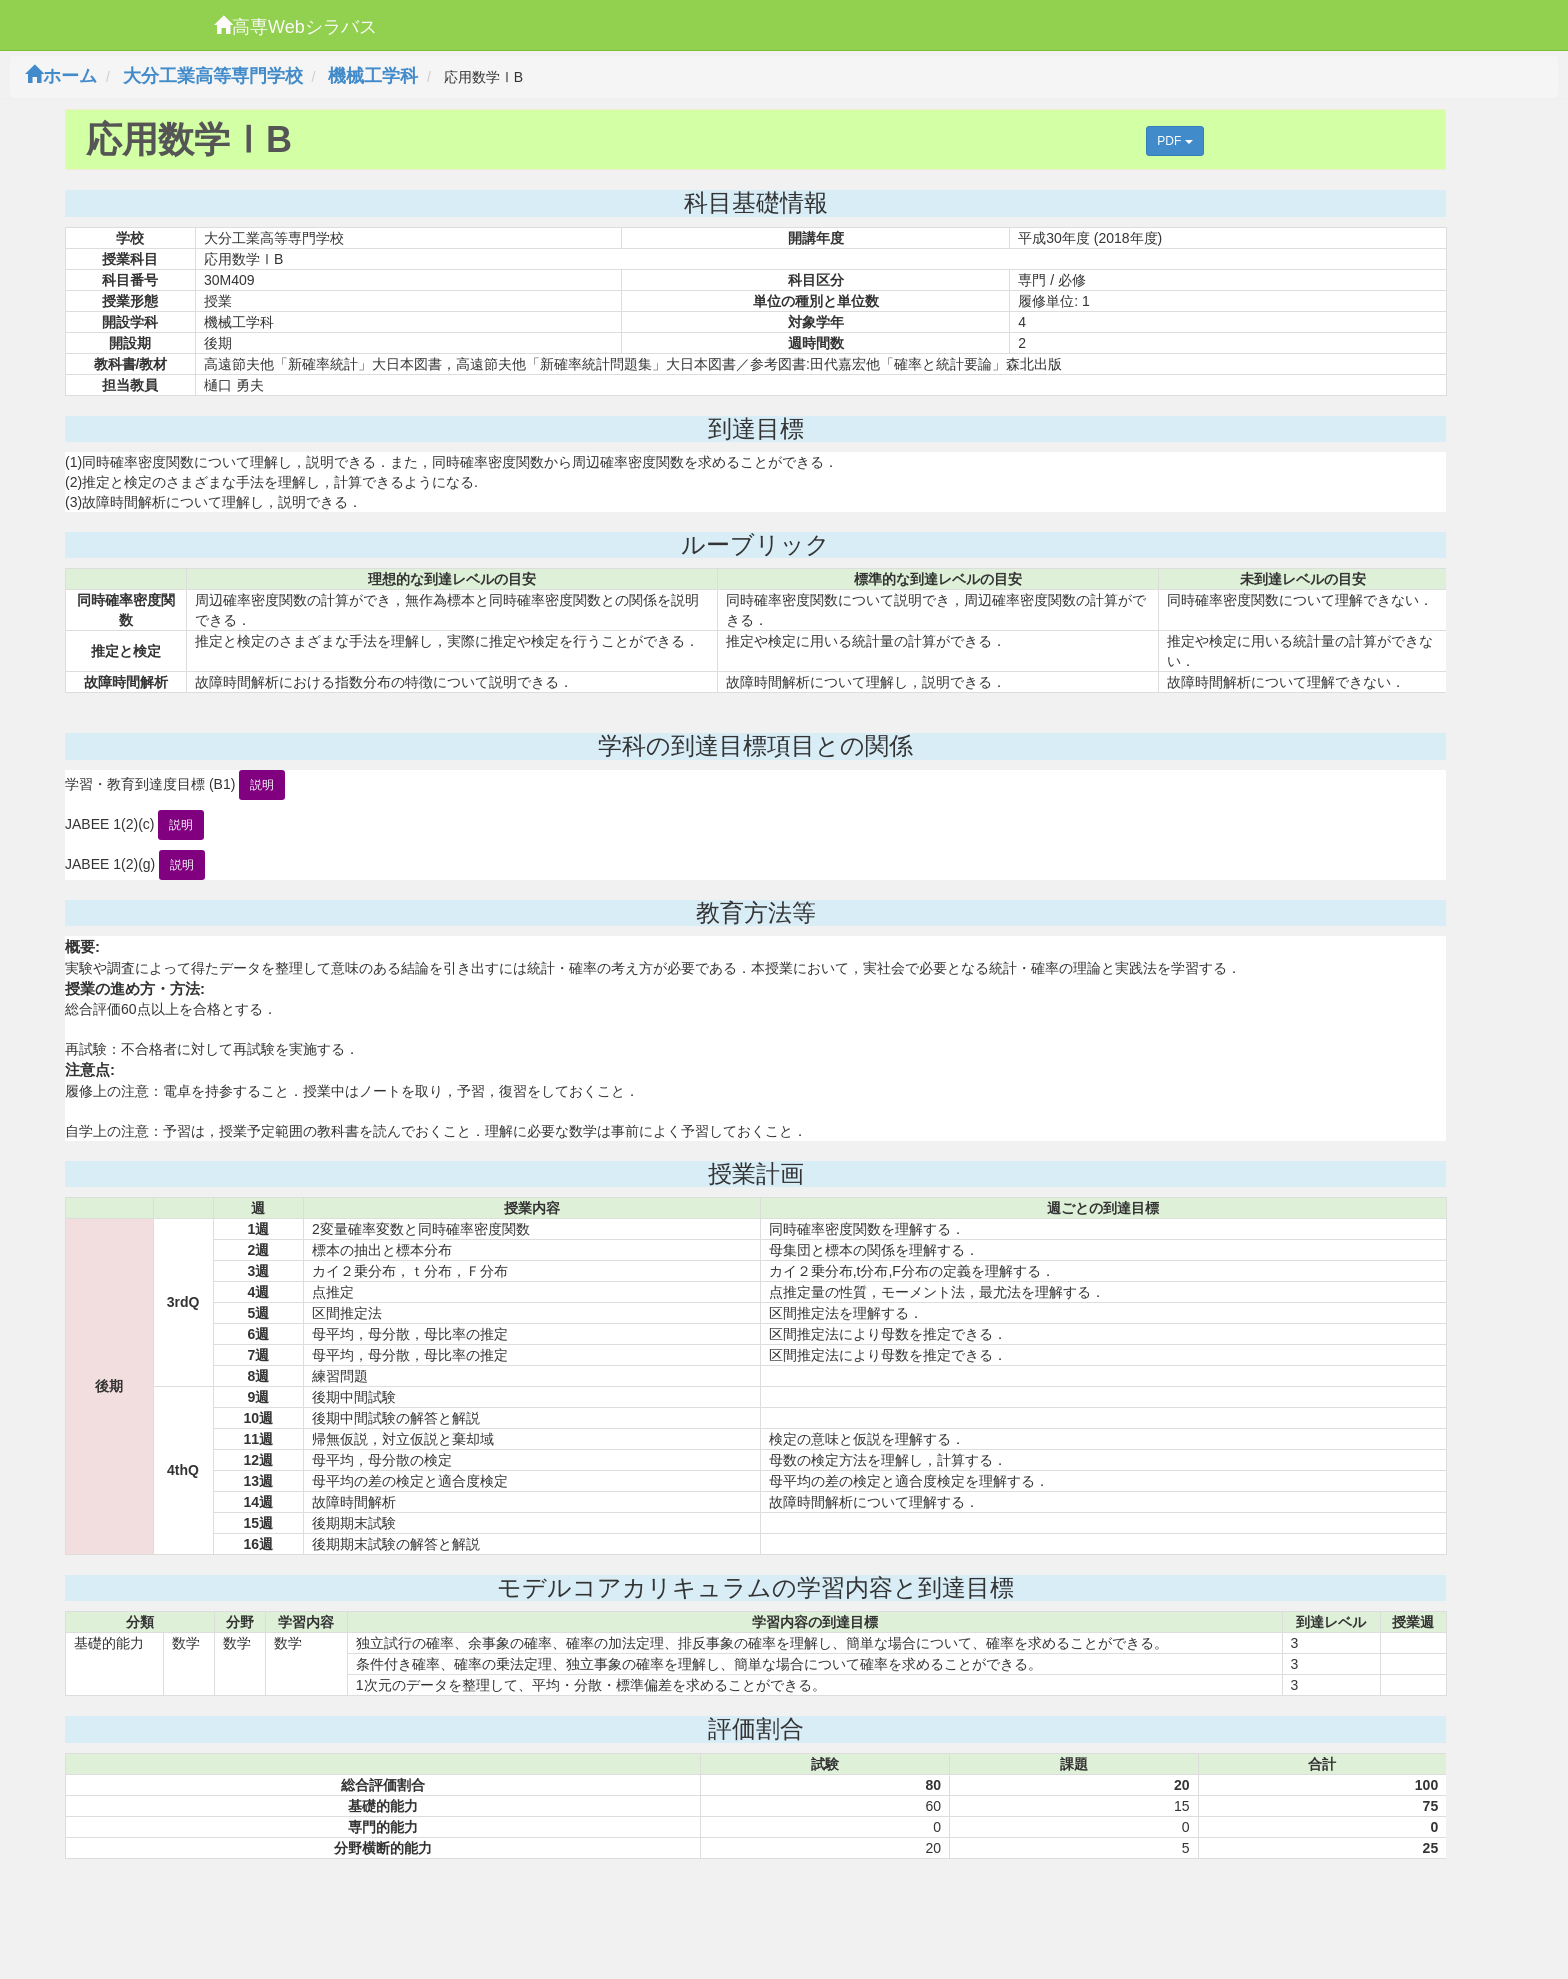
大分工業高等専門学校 (213, 76)
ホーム (61, 76)
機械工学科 (373, 76)
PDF (1174, 141)
